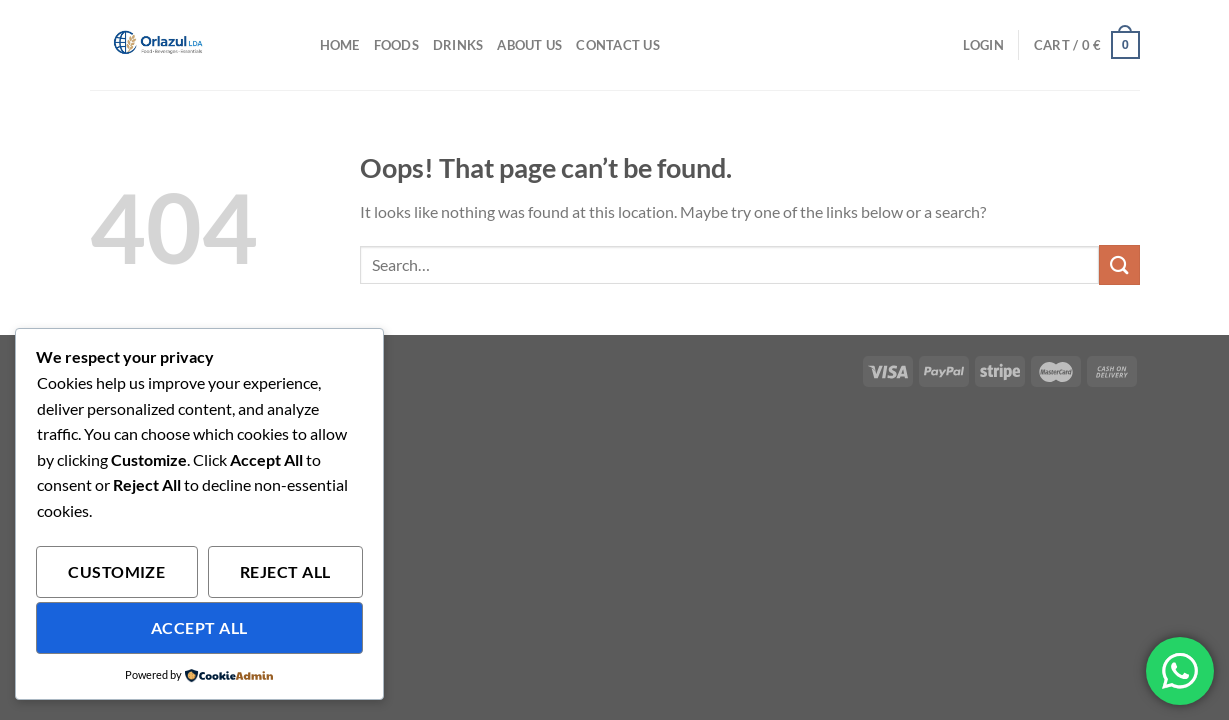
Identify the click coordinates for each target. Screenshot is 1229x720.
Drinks (458, 45)
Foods (396, 45)
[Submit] (1119, 264)
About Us (529, 45)
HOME (340, 45)
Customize (116, 572)
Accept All (199, 628)
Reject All (285, 572)
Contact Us (618, 45)
